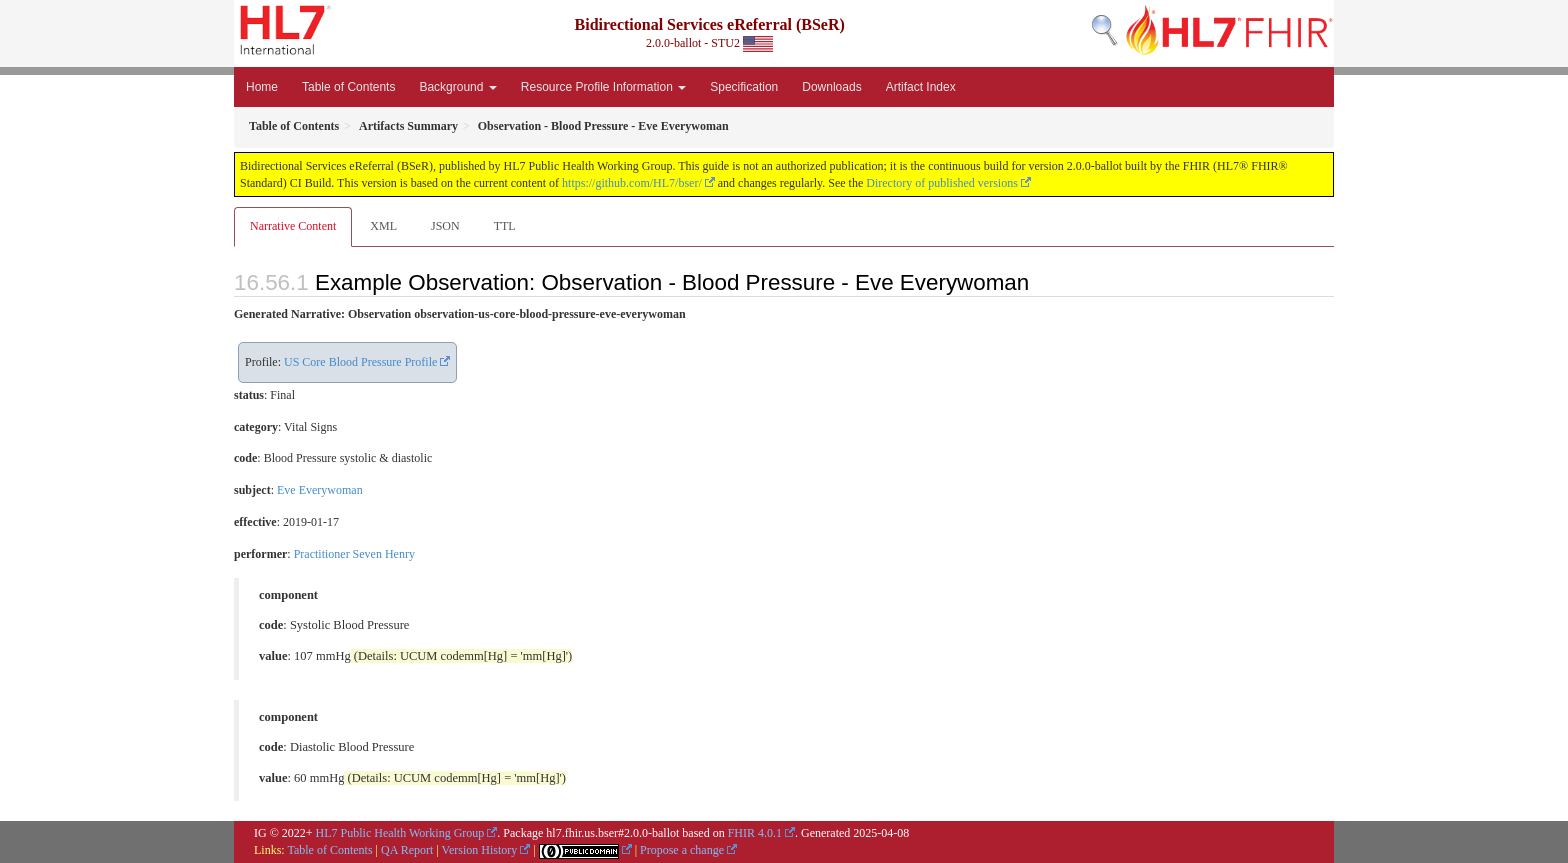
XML (383, 226)
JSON (445, 226)
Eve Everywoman (320, 490)
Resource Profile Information (603, 87)
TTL (505, 226)
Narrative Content (293, 226)
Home (262, 87)
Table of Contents (348, 87)
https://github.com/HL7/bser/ (632, 183)
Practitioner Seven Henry (354, 554)
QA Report (407, 850)
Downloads (831, 87)
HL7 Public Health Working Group (400, 833)
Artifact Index (921, 87)
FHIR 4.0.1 (755, 833)
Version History (480, 850)
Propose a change (682, 850)
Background (457, 87)
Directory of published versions (942, 183)
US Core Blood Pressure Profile (360, 362)
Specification (744, 87)
